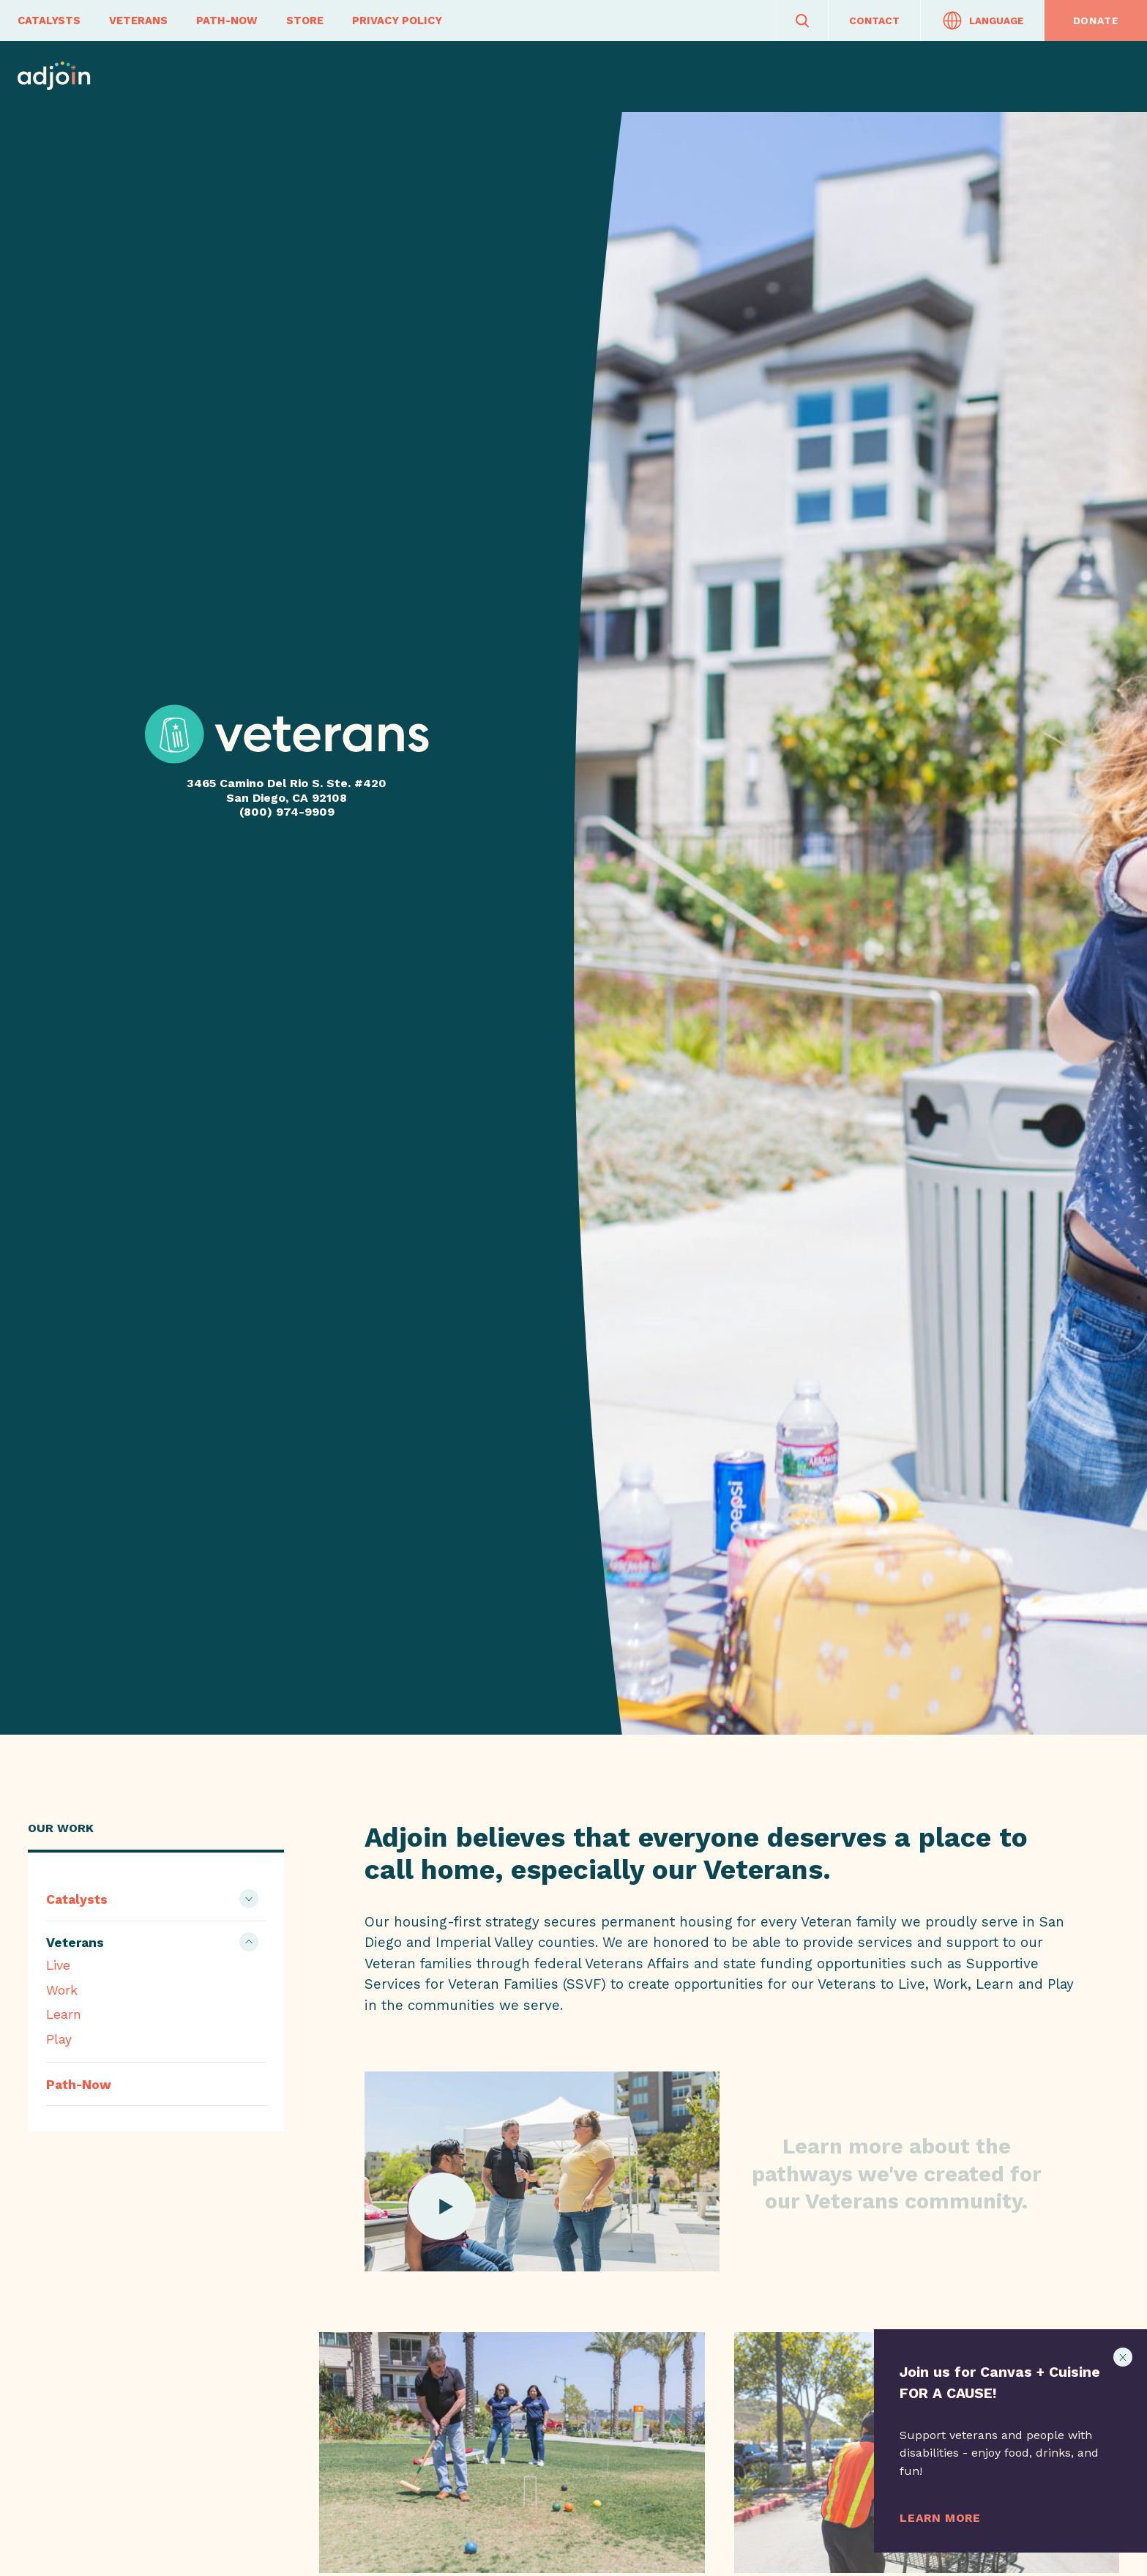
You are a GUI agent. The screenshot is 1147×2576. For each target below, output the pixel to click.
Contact (874, 20)
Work (62, 1990)
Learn (63, 2014)
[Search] (803, 21)
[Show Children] (248, 1898)
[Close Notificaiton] (1122, 2357)
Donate (1096, 20)
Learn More (940, 2518)
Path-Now (227, 20)
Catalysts (49, 20)
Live (58, 1965)
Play (59, 2039)
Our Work (61, 1828)
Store (305, 20)
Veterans (138, 20)
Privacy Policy (397, 20)
